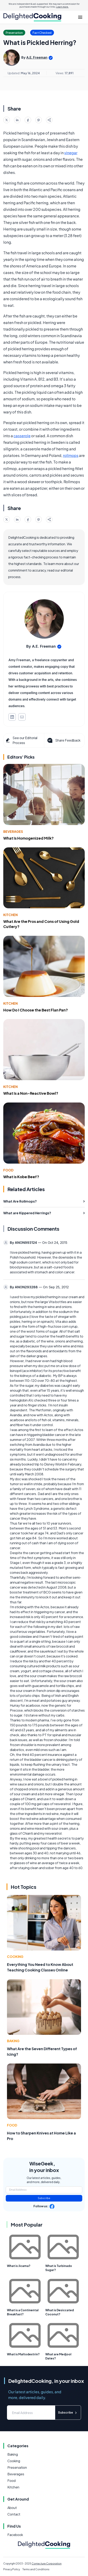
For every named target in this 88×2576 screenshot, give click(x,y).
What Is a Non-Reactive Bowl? (30, 1093)
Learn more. (62, 7)
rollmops (70, 455)
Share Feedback (63, 740)
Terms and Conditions (35, 2569)
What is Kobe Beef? (21, 1176)
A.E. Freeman (36, 57)
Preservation (17, 2467)
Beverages (13, 831)
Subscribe (44, 2198)
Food (8, 1170)
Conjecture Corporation (47, 2563)
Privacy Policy (11, 2569)
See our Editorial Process (21, 740)
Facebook (15, 2535)
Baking (13, 2041)
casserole (22, 435)
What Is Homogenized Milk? (28, 838)
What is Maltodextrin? (23, 2354)
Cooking (15, 1956)
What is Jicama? (18, 2266)
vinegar (70, 152)
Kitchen (10, 915)
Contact (13, 2514)
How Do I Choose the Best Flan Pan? (35, 1010)
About (12, 2507)
